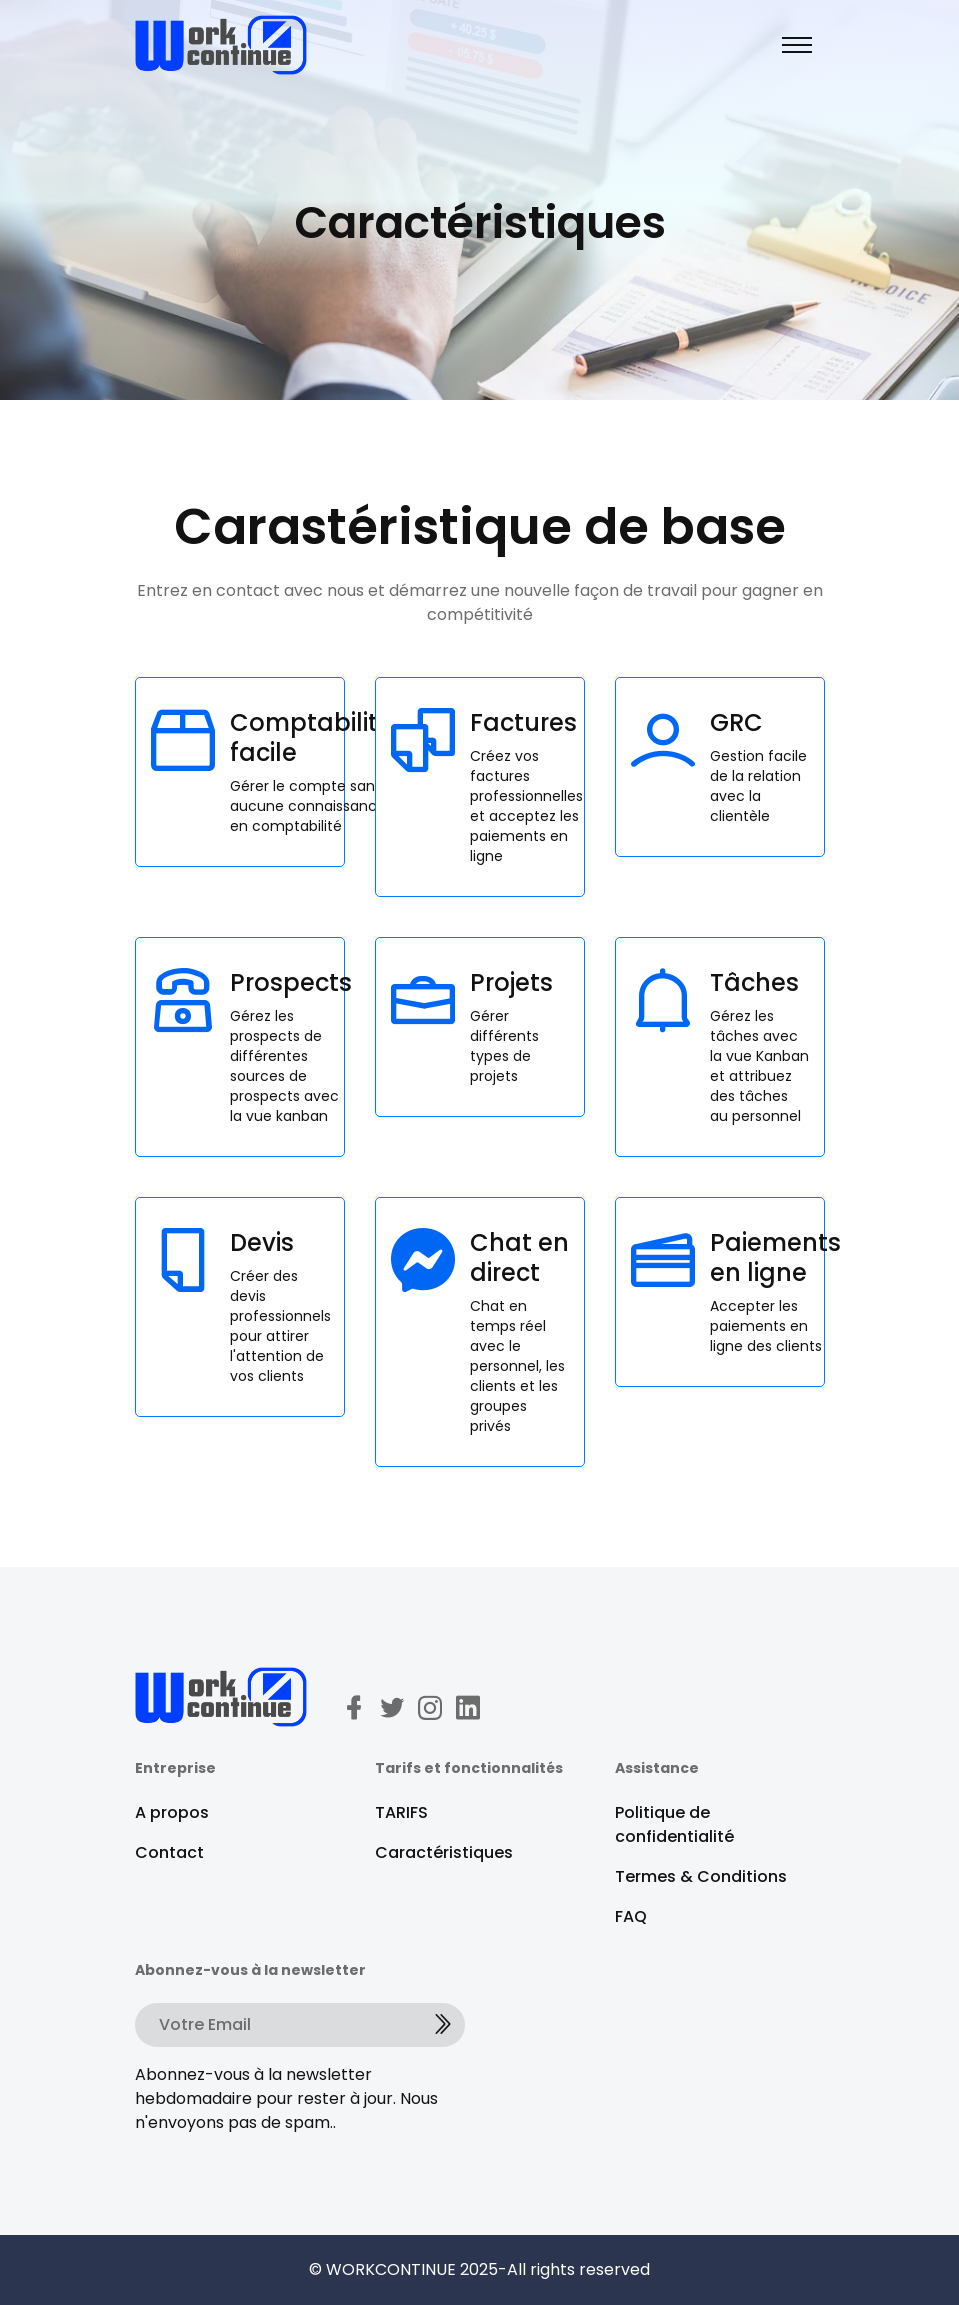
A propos (172, 1812)
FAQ (631, 1916)
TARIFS (401, 1812)
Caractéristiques (444, 1852)
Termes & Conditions (701, 1876)
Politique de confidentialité (674, 1824)
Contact (169, 1852)
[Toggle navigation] (797, 45)
